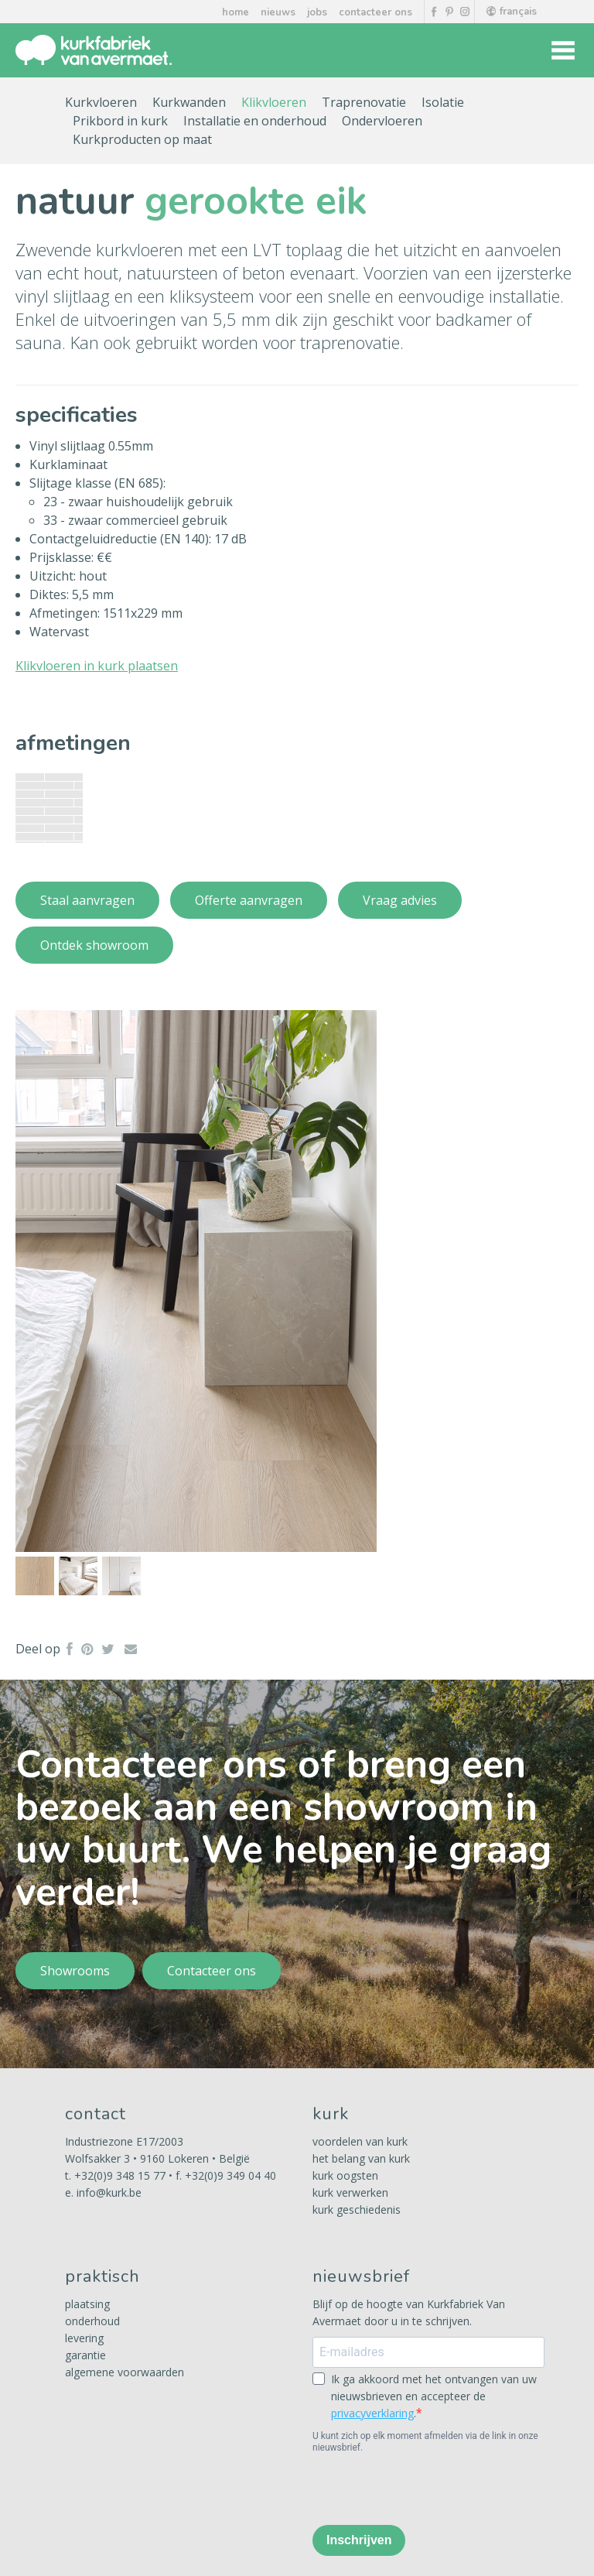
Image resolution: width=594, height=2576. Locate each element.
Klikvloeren (273, 102)
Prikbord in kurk (120, 120)
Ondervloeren (382, 120)
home (235, 12)
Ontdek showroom (94, 945)
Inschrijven (358, 2540)
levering (84, 2338)
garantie (85, 2355)
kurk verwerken (350, 2192)
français (511, 12)
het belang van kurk (361, 2158)
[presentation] (430, 2488)
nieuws (278, 12)
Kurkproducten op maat (142, 139)
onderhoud (92, 2321)
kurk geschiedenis (356, 2209)
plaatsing (87, 2304)
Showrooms (75, 1970)
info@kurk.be (109, 2192)
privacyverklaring (372, 2413)
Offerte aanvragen (248, 900)
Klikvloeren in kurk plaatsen (96, 665)
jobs (317, 12)
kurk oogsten (345, 2175)
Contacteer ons (211, 1970)
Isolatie (443, 102)
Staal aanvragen (87, 900)
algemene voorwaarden (124, 2372)
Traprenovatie (364, 102)
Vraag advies (400, 900)
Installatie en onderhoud (254, 120)
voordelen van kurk (360, 2141)
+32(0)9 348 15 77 (120, 2175)
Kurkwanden (189, 102)
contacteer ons (375, 12)
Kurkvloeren (101, 102)
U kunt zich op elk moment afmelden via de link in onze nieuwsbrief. (425, 2442)
